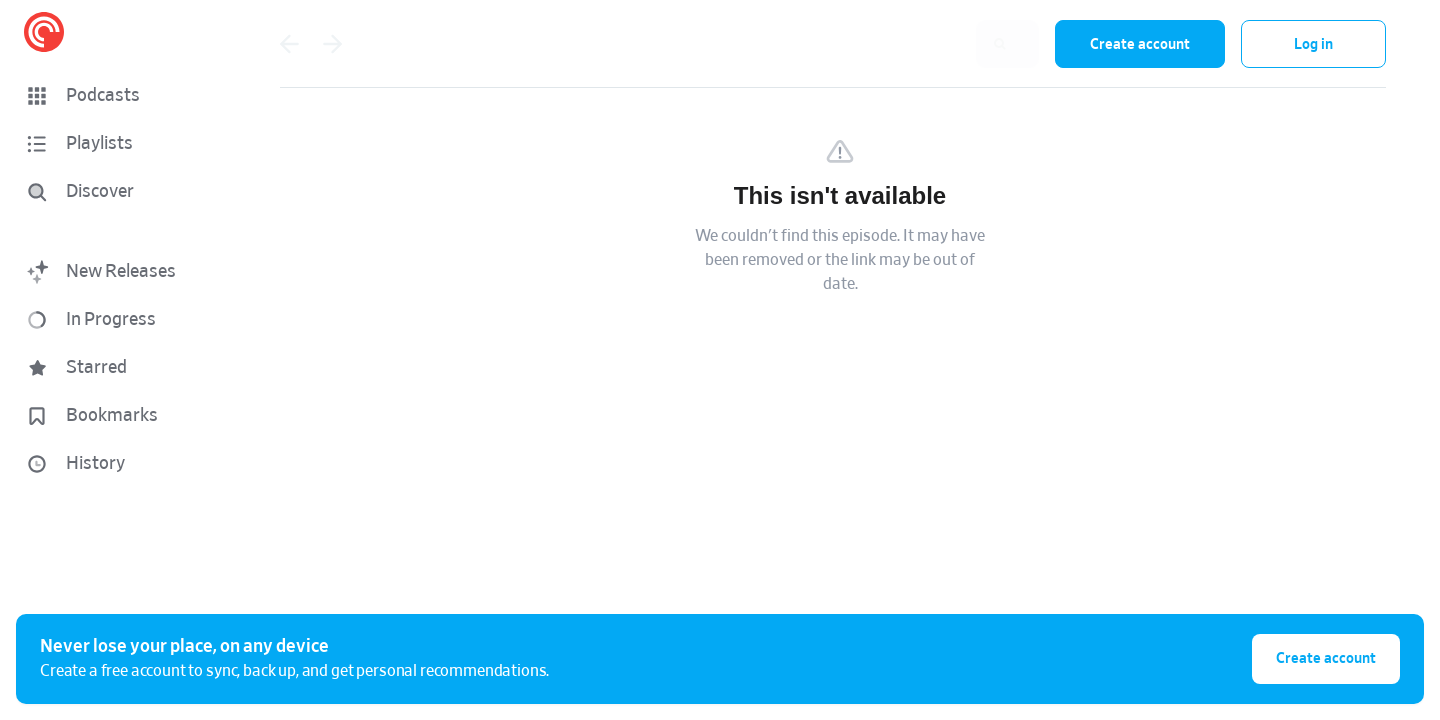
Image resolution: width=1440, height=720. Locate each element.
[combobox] (909, 44)
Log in (1313, 44)
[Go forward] (333, 44)
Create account (1140, 44)
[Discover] (116, 192)
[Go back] (289, 44)
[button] (120, 96)
